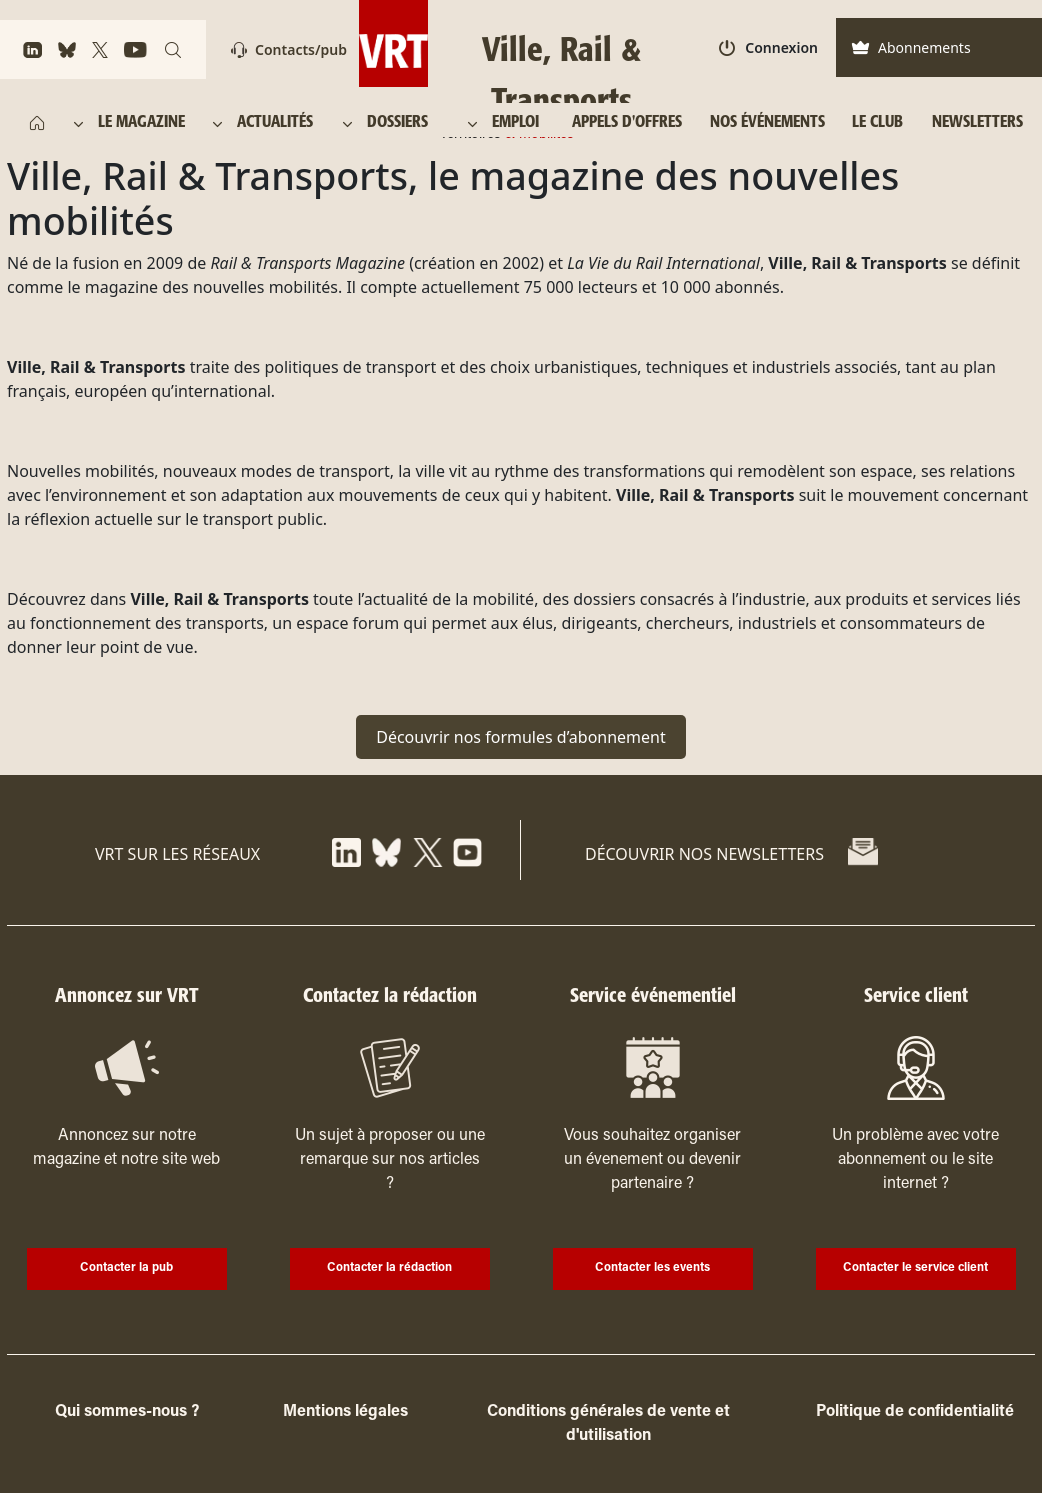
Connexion (768, 47)
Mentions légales (345, 1412)
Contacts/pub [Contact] (289, 49)
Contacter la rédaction (389, 1268)
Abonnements (911, 47)
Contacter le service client (915, 1268)
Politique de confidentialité (915, 1412)
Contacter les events (652, 1268)
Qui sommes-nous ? (127, 1412)
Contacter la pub (126, 1268)
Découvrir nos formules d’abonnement (521, 737)
